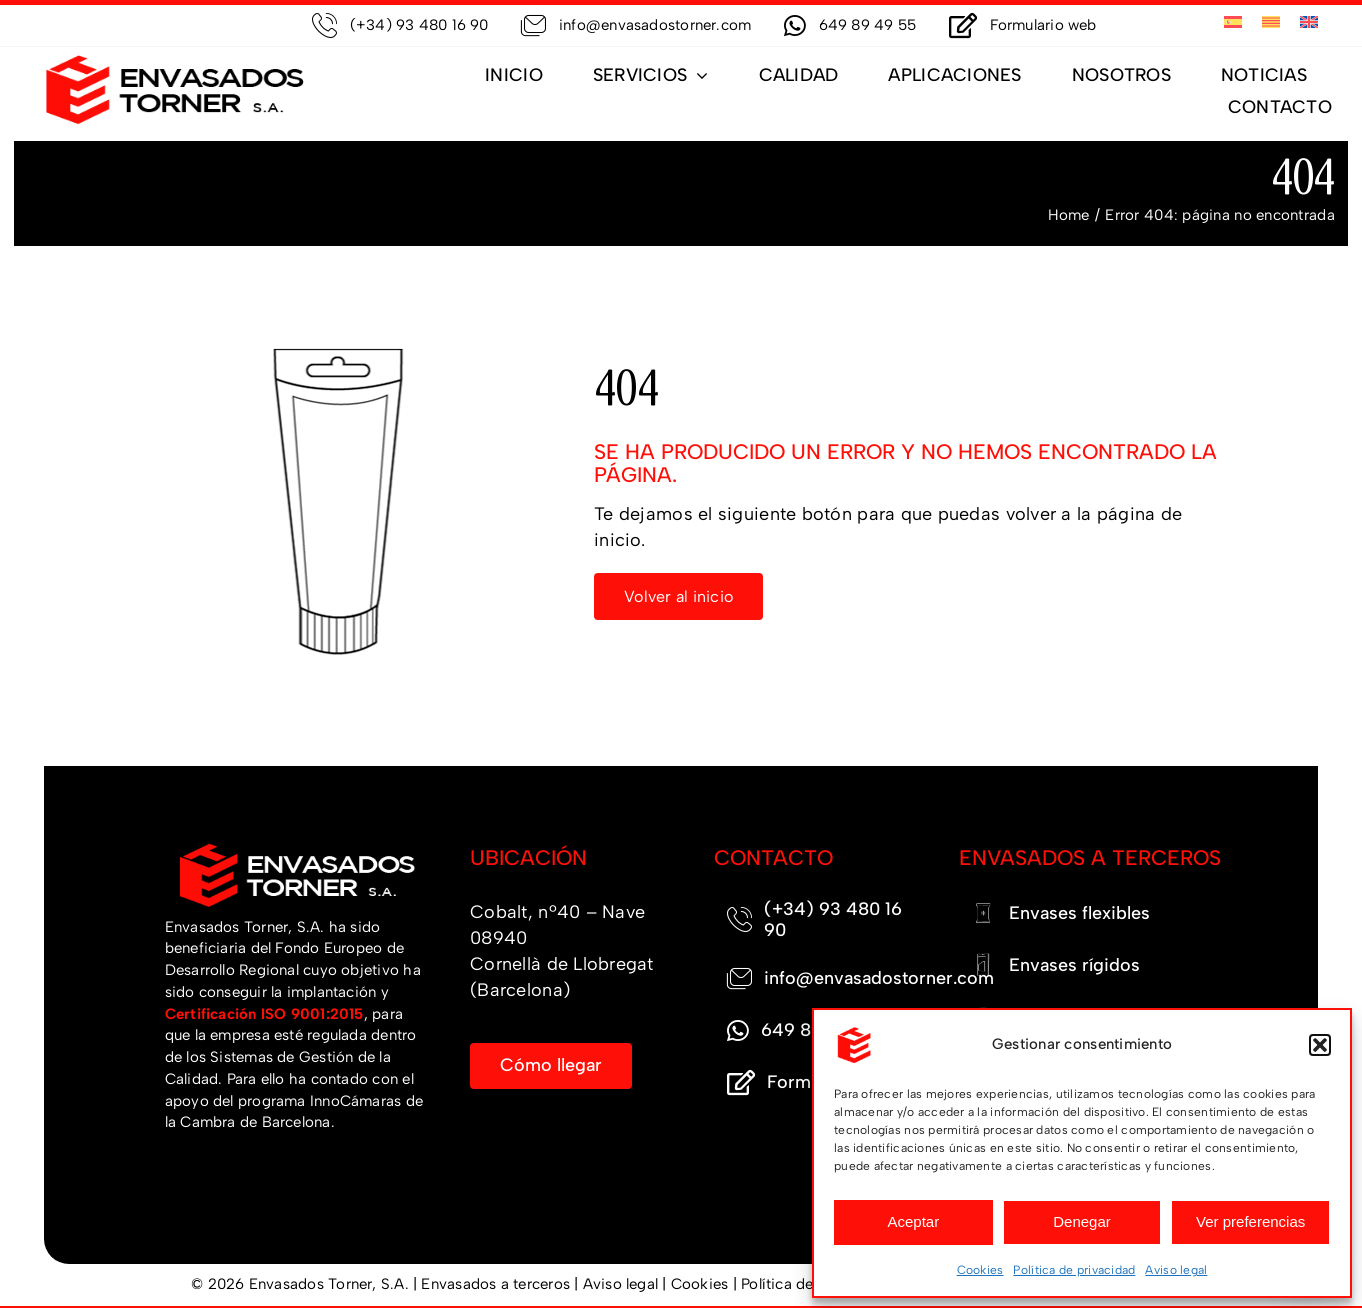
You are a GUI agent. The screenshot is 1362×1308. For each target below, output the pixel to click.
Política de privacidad (1074, 1270)
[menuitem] (1233, 23)
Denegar (1082, 1221)
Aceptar (913, 1221)
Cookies (980, 1270)
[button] (1320, 1045)
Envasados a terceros (495, 1284)
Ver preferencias (1250, 1221)
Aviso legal (1176, 1270)
